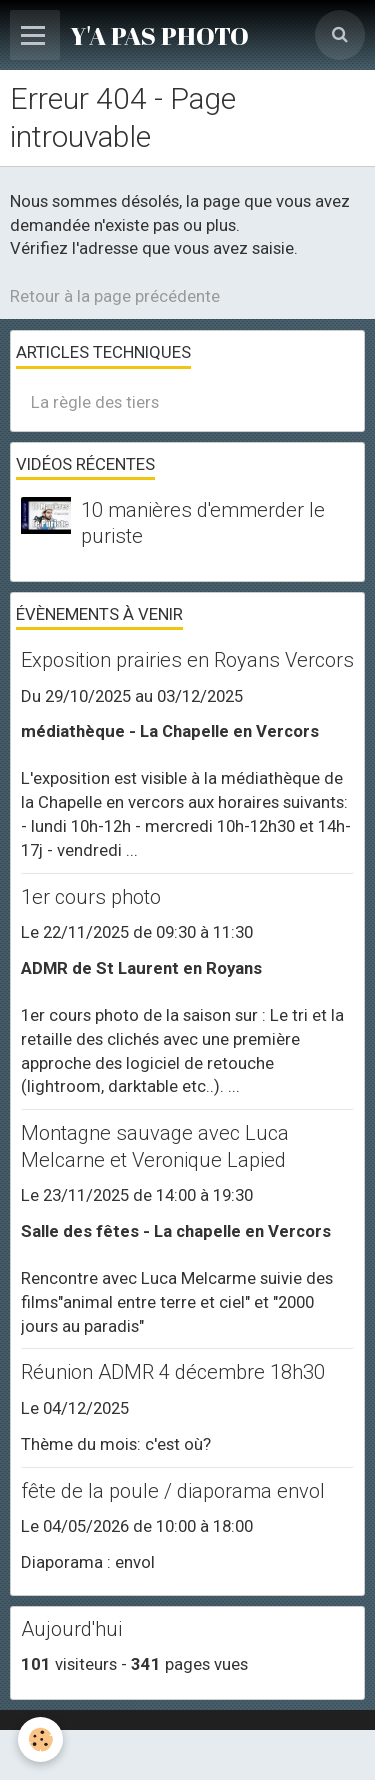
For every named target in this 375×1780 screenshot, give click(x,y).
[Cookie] (40, 1739)
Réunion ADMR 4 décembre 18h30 (173, 1373)
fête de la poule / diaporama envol (173, 1491)
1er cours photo (91, 897)
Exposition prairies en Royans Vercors (187, 660)
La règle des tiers (95, 402)
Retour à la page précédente (115, 296)
